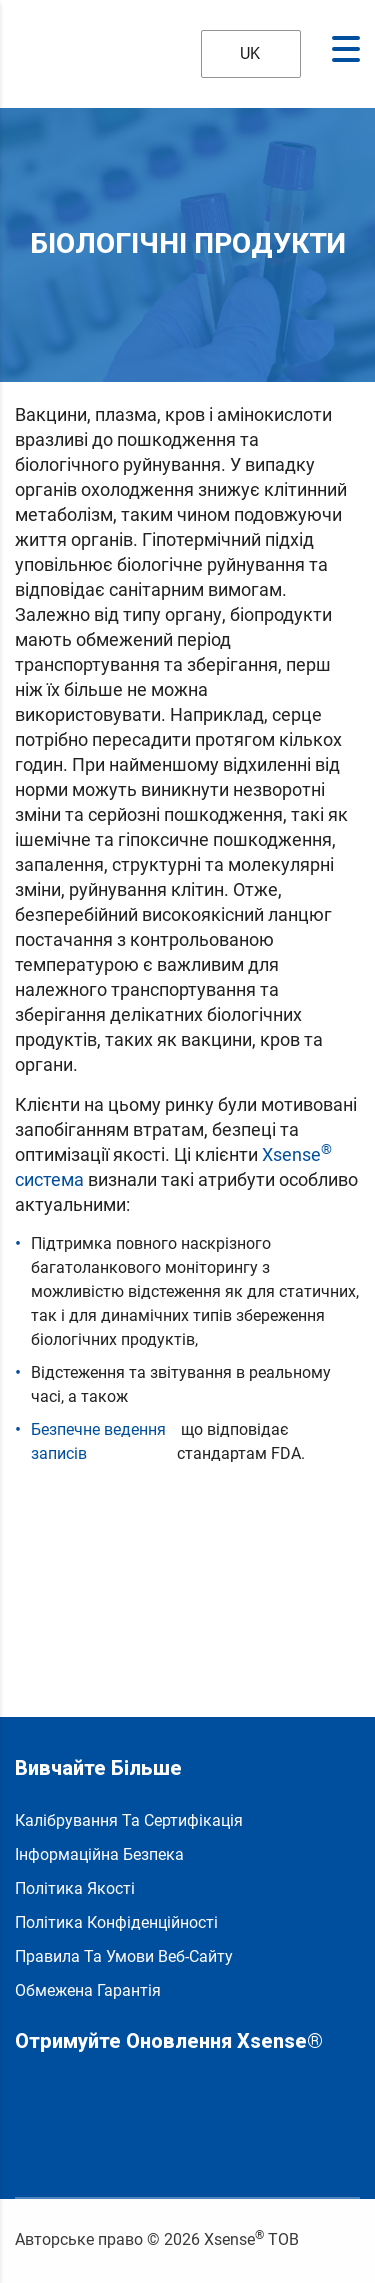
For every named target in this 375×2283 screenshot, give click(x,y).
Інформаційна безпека (99, 1854)
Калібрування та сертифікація (129, 1820)
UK (237, 53)
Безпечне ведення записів (98, 1441)
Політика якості (75, 1888)
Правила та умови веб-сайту (124, 1956)
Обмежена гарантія (88, 1990)
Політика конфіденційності (116, 1922)
